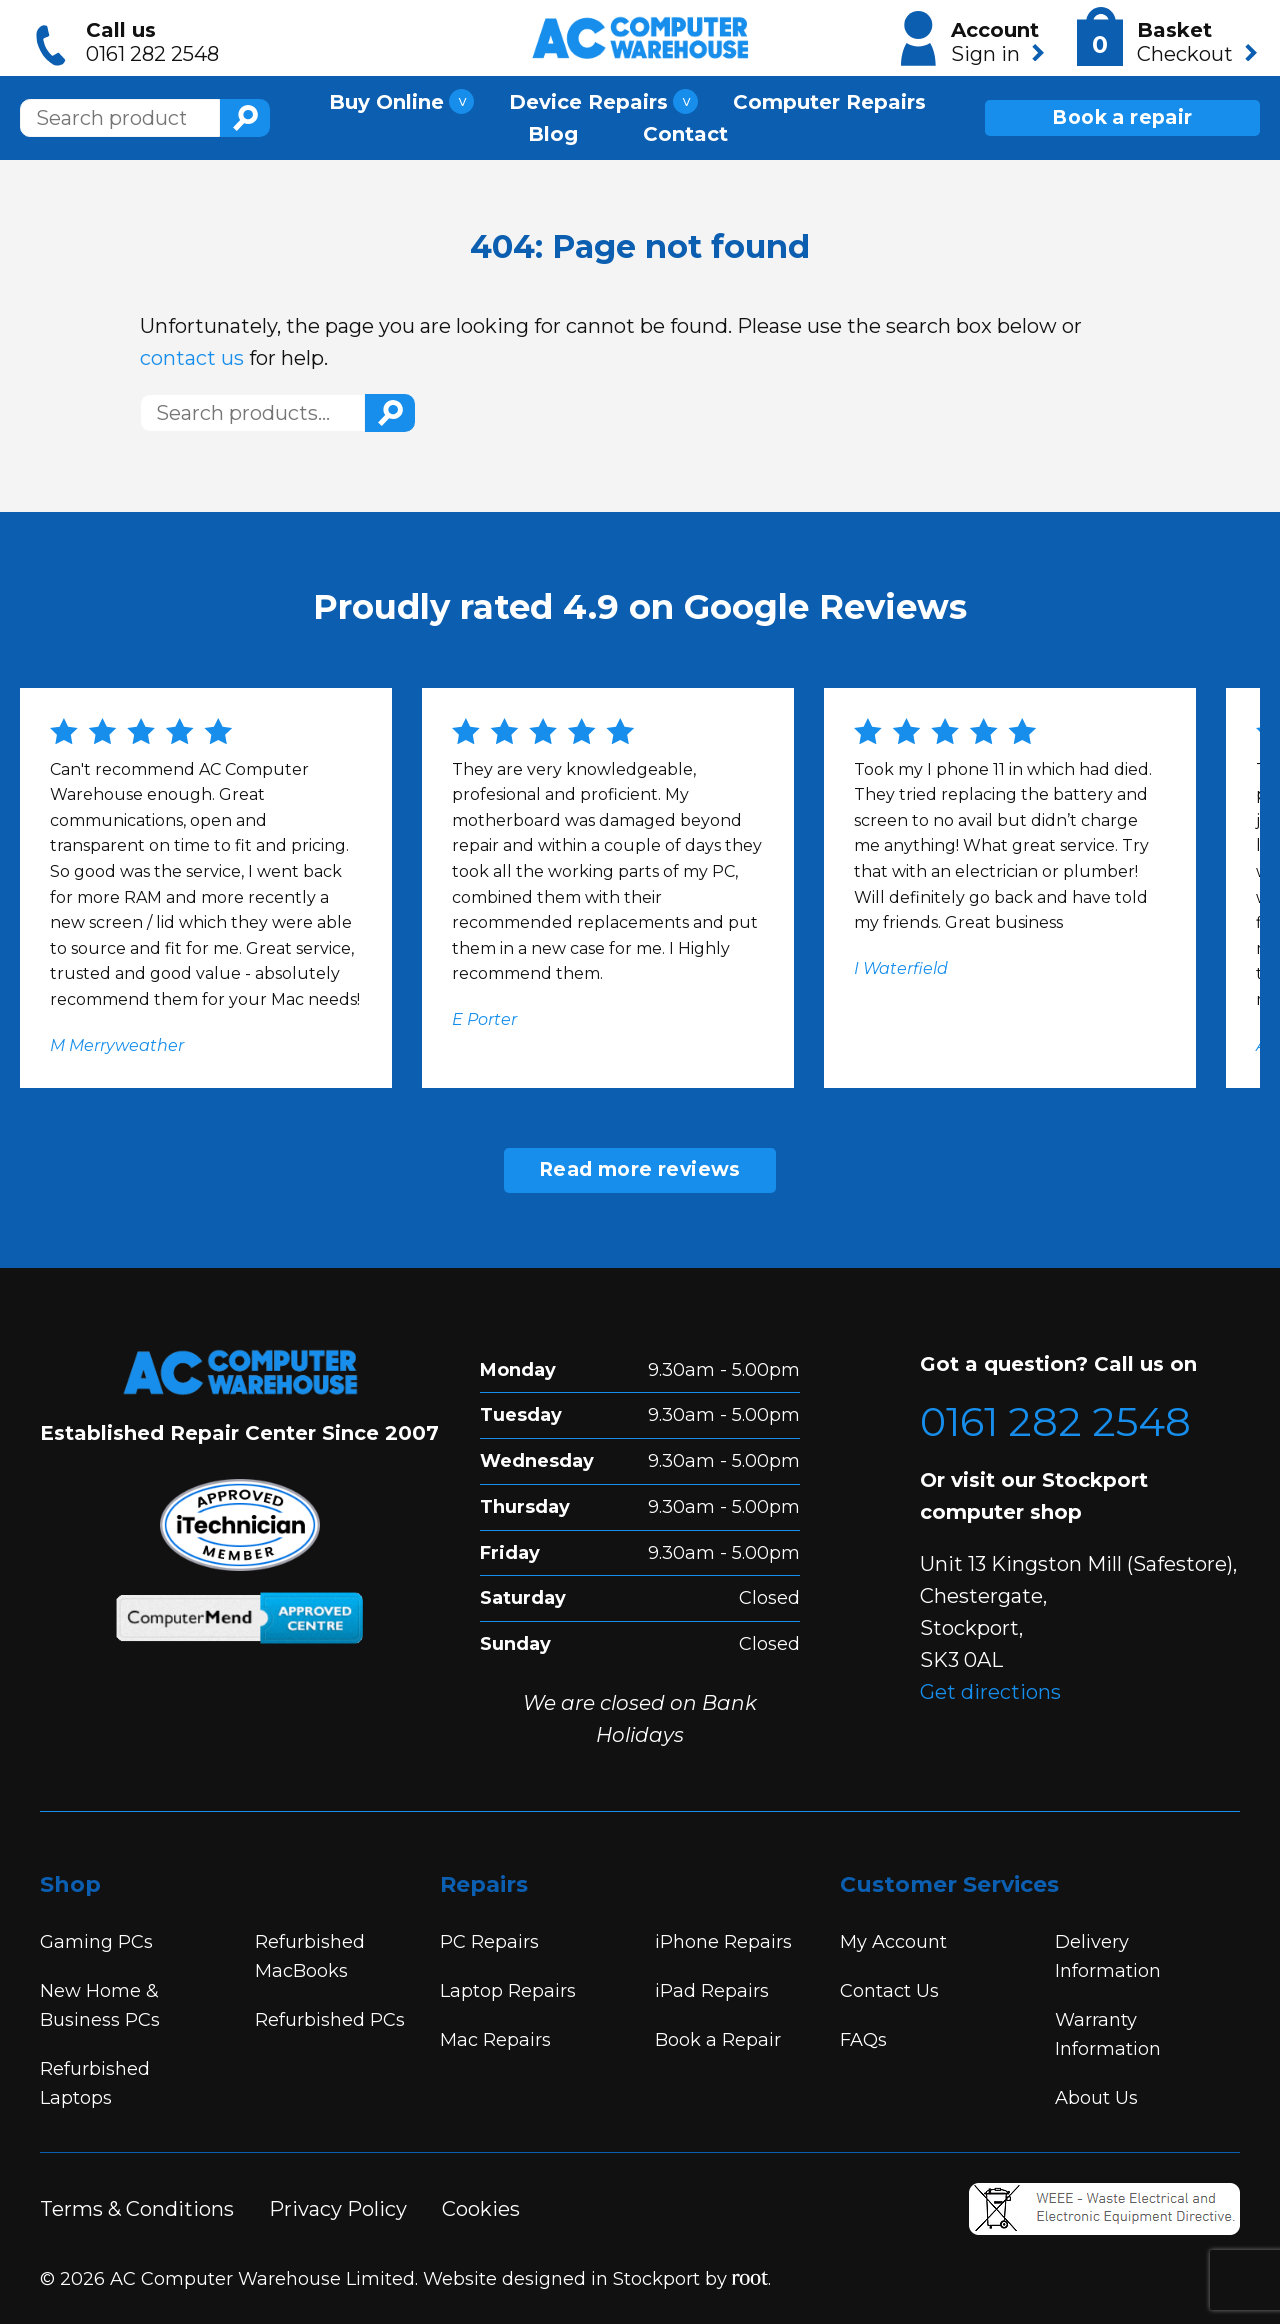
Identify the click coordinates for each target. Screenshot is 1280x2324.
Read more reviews (640, 1169)
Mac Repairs (495, 2040)
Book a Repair (718, 2040)
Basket (1166, 38)
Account (972, 38)
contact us (192, 358)
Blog (553, 129)
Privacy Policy (338, 2209)
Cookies (481, 2209)
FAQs (863, 2040)
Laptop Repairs (508, 1991)
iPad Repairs (712, 1991)
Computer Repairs (829, 97)
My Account (893, 1942)
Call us (131, 42)
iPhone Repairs (723, 1942)
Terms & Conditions (137, 2209)
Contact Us (889, 1991)
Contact (685, 129)
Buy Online (386, 97)
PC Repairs (489, 1942)
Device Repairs (588, 97)
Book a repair (1122, 112)
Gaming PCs (96, 1942)
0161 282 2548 (1055, 1421)
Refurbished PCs (330, 2020)
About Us (1096, 2098)
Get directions (990, 1692)
